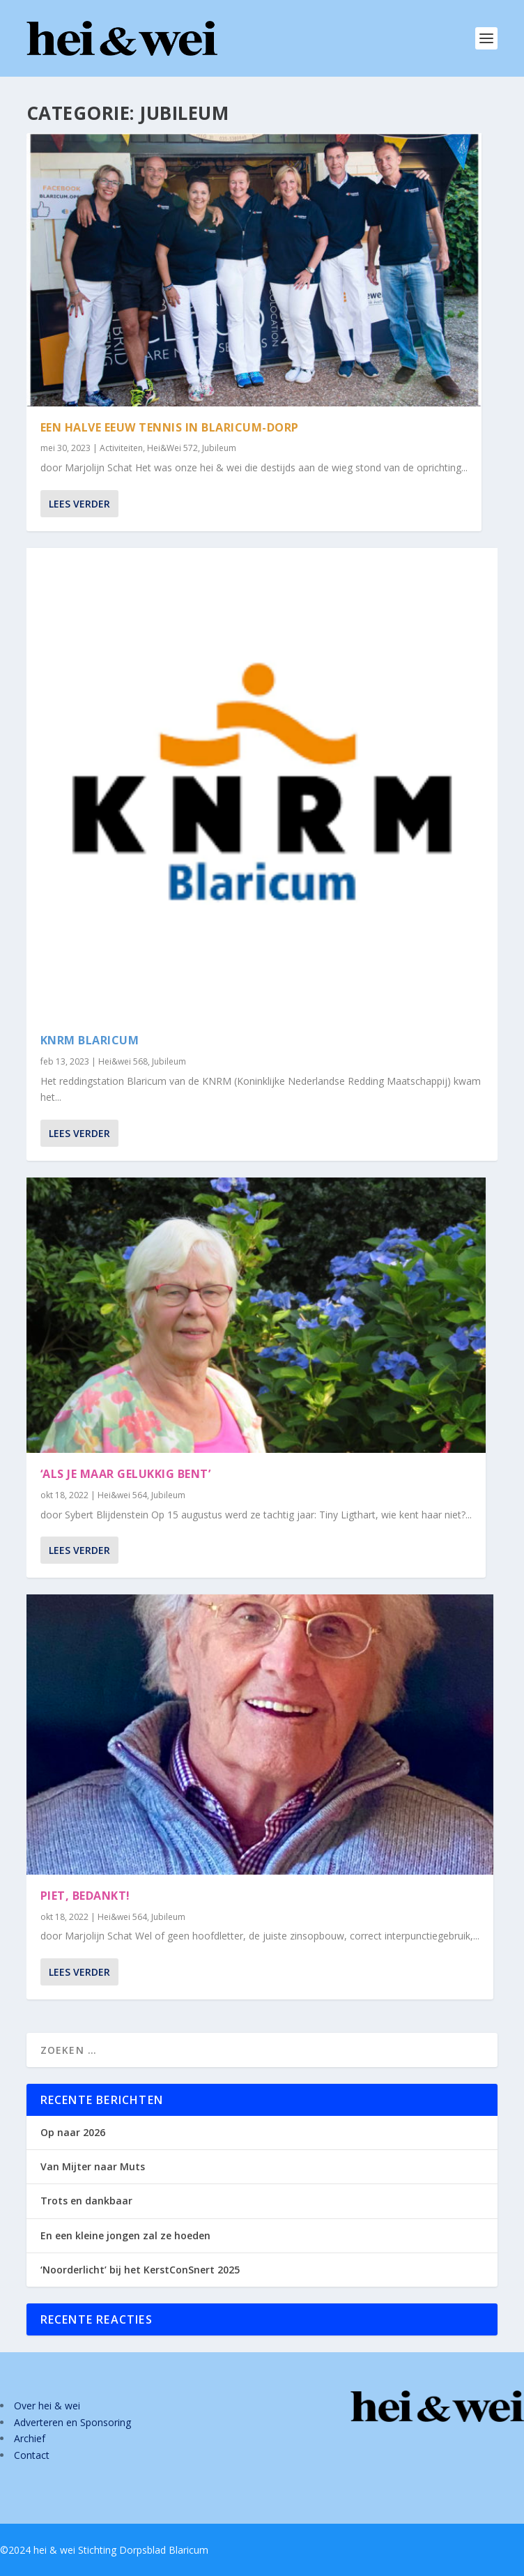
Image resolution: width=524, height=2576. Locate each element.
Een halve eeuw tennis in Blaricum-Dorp (169, 426)
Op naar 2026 (72, 2132)
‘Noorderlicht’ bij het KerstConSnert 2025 (140, 2269)
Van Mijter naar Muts (92, 2166)
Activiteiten (121, 448)
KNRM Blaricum (89, 1040)
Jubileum (219, 448)
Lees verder (79, 503)
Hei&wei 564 (122, 1495)
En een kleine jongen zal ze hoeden (125, 2235)
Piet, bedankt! (85, 1895)
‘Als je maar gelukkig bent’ (125, 1473)
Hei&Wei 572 (172, 448)
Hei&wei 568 (123, 1061)
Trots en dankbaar (86, 2200)
